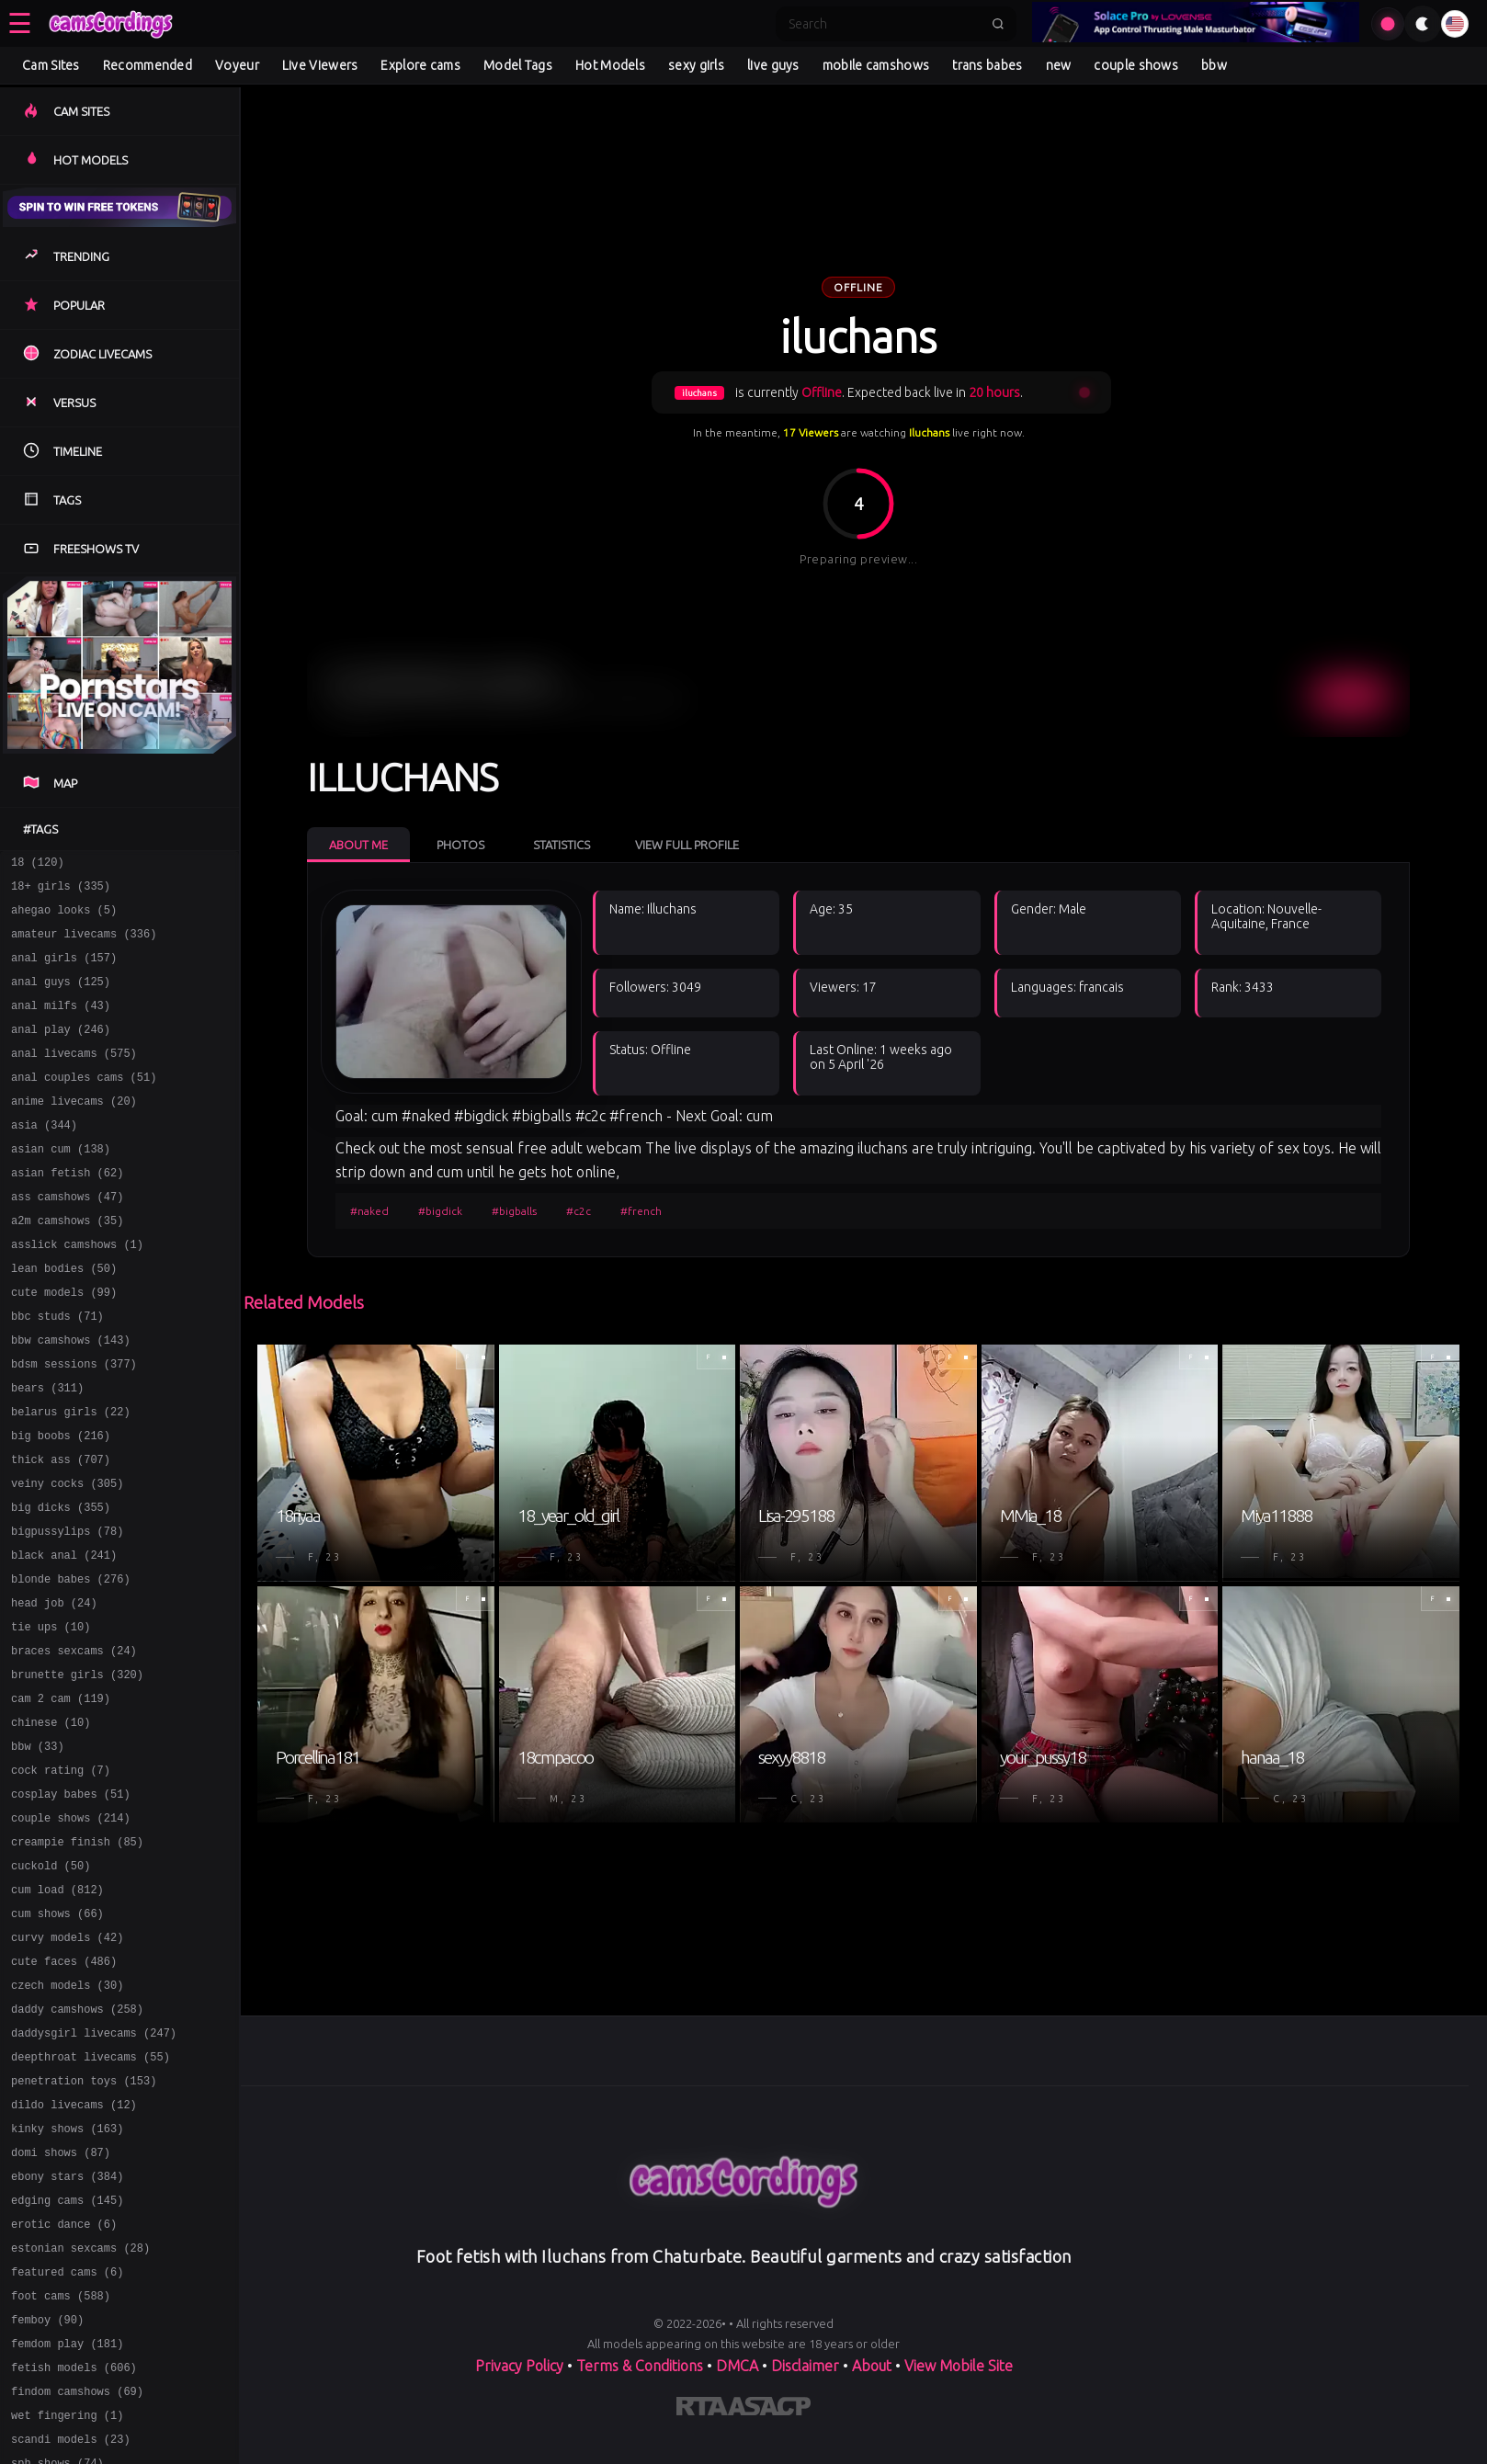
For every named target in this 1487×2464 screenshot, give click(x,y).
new (1059, 65)
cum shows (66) (57, 2037)
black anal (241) (64, 1637)
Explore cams (420, 65)
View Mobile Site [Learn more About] (958, 2365)
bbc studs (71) (57, 1371)
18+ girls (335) (60, 891)
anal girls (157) (64, 971)
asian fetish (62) (67, 1211)
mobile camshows (876, 65)
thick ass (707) (60, 1531)
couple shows (1136, 65)
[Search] (884, 24)
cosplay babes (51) (71, 1904)
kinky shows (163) (67, 2277)
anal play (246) (60, 1051)
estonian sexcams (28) (80, 2410)
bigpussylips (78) (67, 1610)
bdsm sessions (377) (74, 1424)
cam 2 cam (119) (60, 1797)
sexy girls (696, 65)
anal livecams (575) (74, 1077)
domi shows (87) (60, 2303)
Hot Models (610, 65)
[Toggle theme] (1422, 24)
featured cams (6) (67, 2437)
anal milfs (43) (60, 1024)
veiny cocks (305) (67, 1557)
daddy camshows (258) (77, 2144)
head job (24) (54, 1690)
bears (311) (47, 1451)
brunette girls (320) (77, 1770)
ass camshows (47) (67, 1237)
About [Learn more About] (871, 2365)
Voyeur (237, 65)
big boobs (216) (60, 1504)
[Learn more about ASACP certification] (769, 2410)
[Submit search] (998, 24)
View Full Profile (687, 844)
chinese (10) (50, 1824)
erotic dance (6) (64, 2383)
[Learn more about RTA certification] (702, 2410)
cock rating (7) (60, 1877)
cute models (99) (64, 1344)
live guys (773, 65)
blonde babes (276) (71, 1664)
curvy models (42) (67, 2064)
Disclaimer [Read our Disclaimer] (805, 2365)
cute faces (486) (64, 2090)
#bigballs (514, 1211)
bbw (1214, 65)
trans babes (987, 65)
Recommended (147, 65)
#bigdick (440, 1211)
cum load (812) (57, 2010)
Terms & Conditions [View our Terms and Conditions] (639, 2365)
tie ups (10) (50, 1717)
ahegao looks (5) (64, 917)
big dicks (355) (60, 1584)
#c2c (578, 1211)
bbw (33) (37, 1850)
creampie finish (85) (77, 1957)
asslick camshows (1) (77, 1291)
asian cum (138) (60, 1184)
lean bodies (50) (64, 1317)
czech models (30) (67, 2117)
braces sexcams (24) (74, 1744)
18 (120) (37, 864)
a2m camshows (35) (67, 1264)
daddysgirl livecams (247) (93, 2170)
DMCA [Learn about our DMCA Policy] (737, 2365)
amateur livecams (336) (83, 944)
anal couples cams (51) (83, 1104)
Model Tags (517, 65)
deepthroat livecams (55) (90, 2197)
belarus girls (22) (71, 1477)
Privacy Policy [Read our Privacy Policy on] (519, 2365)
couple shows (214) (71, 1930)
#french (641, 1211)
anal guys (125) (60, 997)
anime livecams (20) (74, 1131)
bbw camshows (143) (71, 1397)
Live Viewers (320, 65)
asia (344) (44, 1157)
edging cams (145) (67, 2357)
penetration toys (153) (83, 2223)
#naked (369, 1211)
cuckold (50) (50, 1984)
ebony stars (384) (67, 2330)
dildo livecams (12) (74, 2250)
